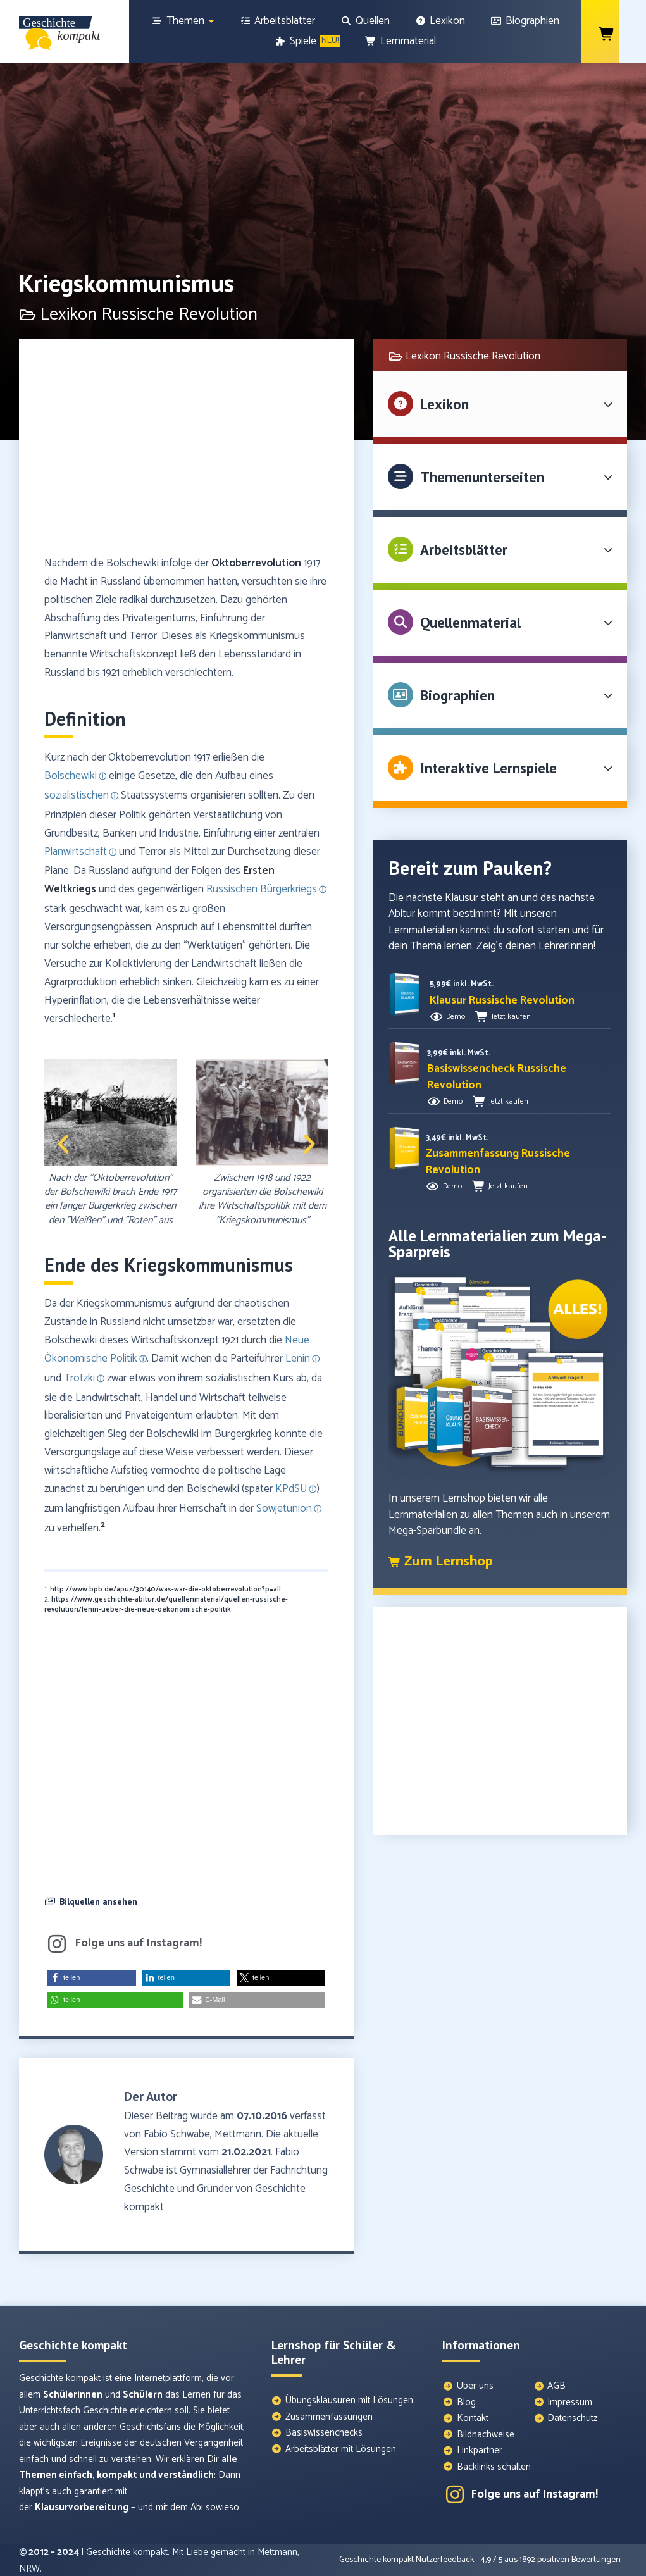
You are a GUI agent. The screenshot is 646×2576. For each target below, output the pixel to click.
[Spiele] (308, 41)
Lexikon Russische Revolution (473, 356)
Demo (455, 1017)
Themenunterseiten (482, 477)
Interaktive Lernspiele (488, 768)
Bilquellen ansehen (98, 1901)
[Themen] (183, 21)
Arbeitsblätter (463, 549)
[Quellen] (365, 21)
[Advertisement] (186, 453)
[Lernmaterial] (400, 41)
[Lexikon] (440, 21)
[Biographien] (525, 21)
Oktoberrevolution (256, 563)
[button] (63, 1144)
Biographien (457, 695)
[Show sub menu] (211, 21)
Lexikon (444, 404)
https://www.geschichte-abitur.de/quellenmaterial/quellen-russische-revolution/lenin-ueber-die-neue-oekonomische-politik (166, 1604)
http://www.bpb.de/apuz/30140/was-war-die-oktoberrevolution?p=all (165, 1589)
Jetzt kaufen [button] (511, 1017)
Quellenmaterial (470, 622)
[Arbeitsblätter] (277, 21)
